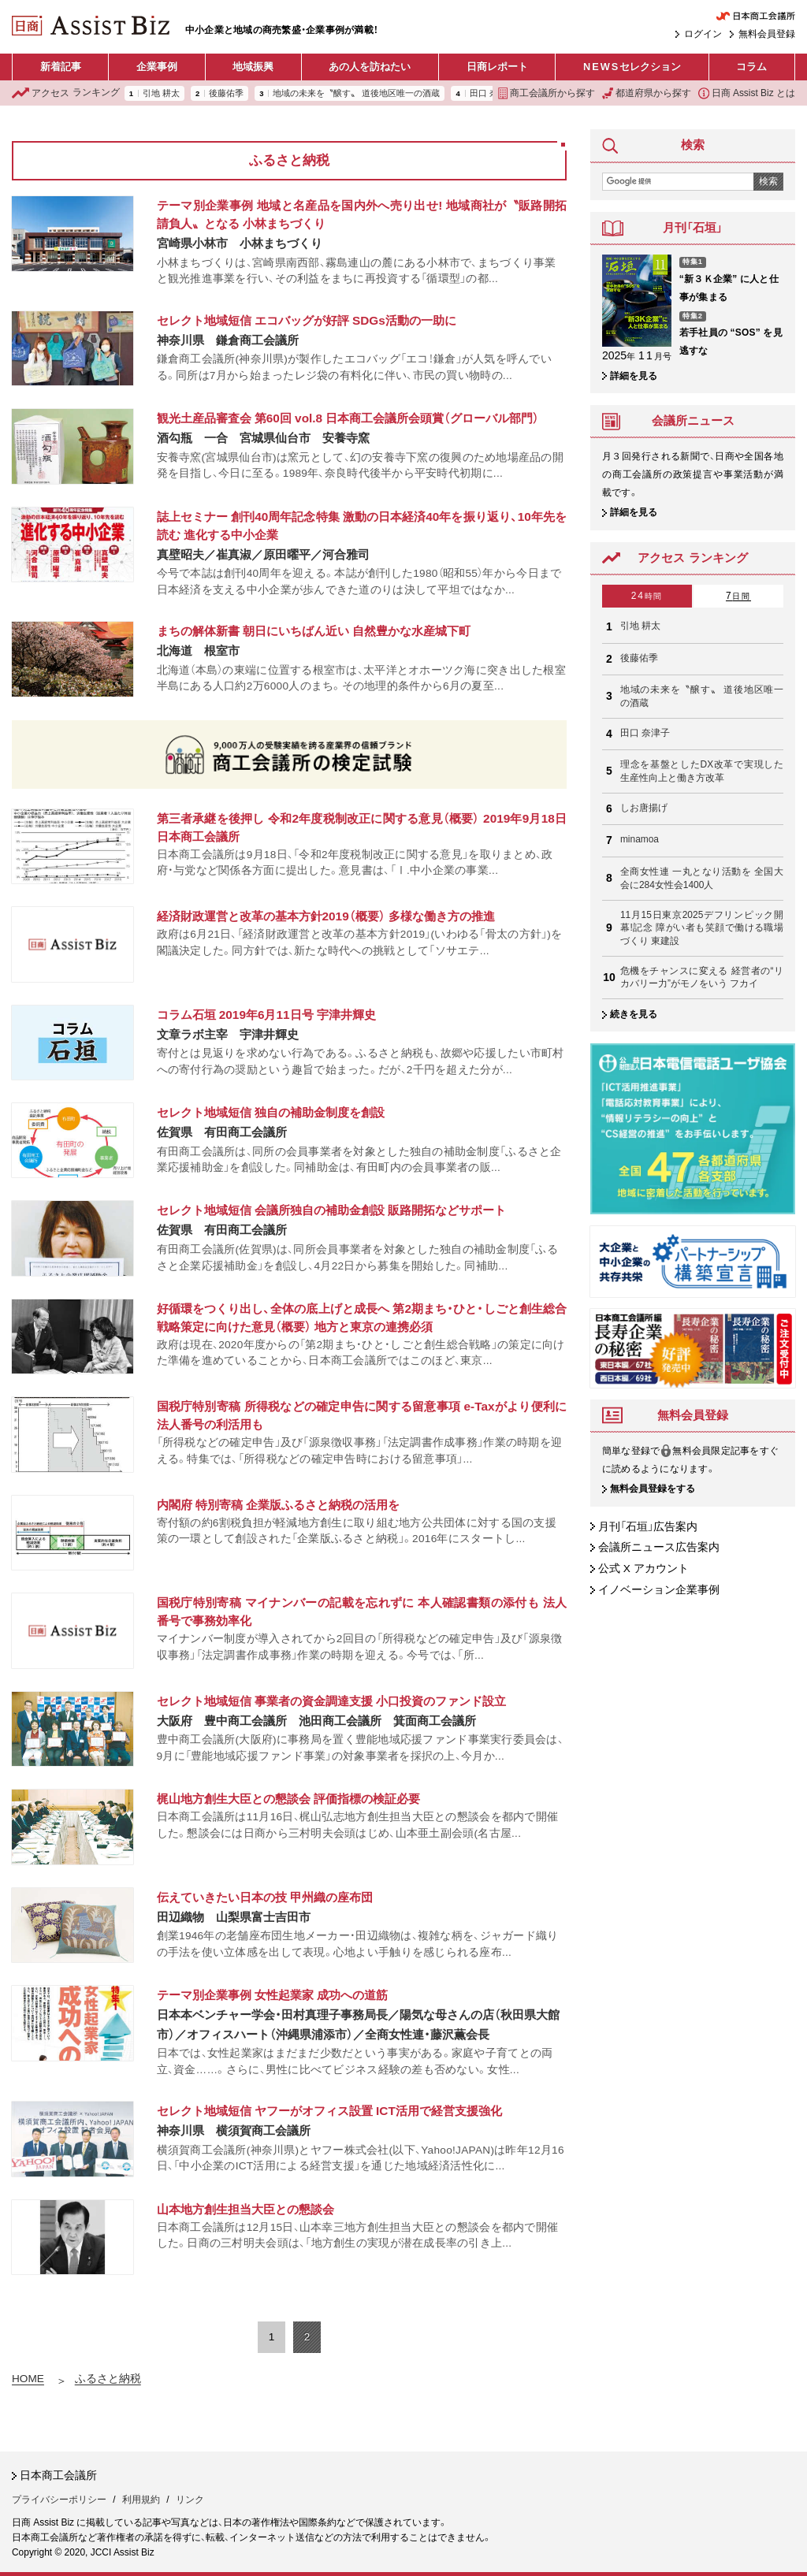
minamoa (639, 839)
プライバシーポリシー (59, 2499)
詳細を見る (633, 375)
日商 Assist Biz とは (746, 93)
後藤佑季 (226, 93)
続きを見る (633, 1014)
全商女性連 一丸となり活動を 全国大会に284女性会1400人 (701, 878)
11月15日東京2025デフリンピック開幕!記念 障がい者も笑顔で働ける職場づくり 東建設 (701, 927)
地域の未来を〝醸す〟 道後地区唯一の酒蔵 (356, 93)
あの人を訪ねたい (370, 66)
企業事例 (156, 66)
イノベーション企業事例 (659, 1590)
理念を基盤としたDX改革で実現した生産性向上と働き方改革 (701, 771)
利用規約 (141, 2499)
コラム (751, 66)
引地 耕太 (161, 93)
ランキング (66, 93)
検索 (768, 181)
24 (647, 595)
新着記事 (60, 66)
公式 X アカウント (643, 1568)
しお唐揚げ (644, 807)
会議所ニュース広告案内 (659, 1547)
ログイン (703, 34)
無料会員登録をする (652, 1488)
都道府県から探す (646, 93)
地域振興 (252, 66)
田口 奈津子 (645, 732)
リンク (190, 2499)
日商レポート (497, 66)
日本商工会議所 (58, 2475)
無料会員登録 (766, 34)
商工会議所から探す (546, 93)
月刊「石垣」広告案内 (647, 1527)
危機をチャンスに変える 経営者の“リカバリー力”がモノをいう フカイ (701, 977)
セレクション (632, 67)
